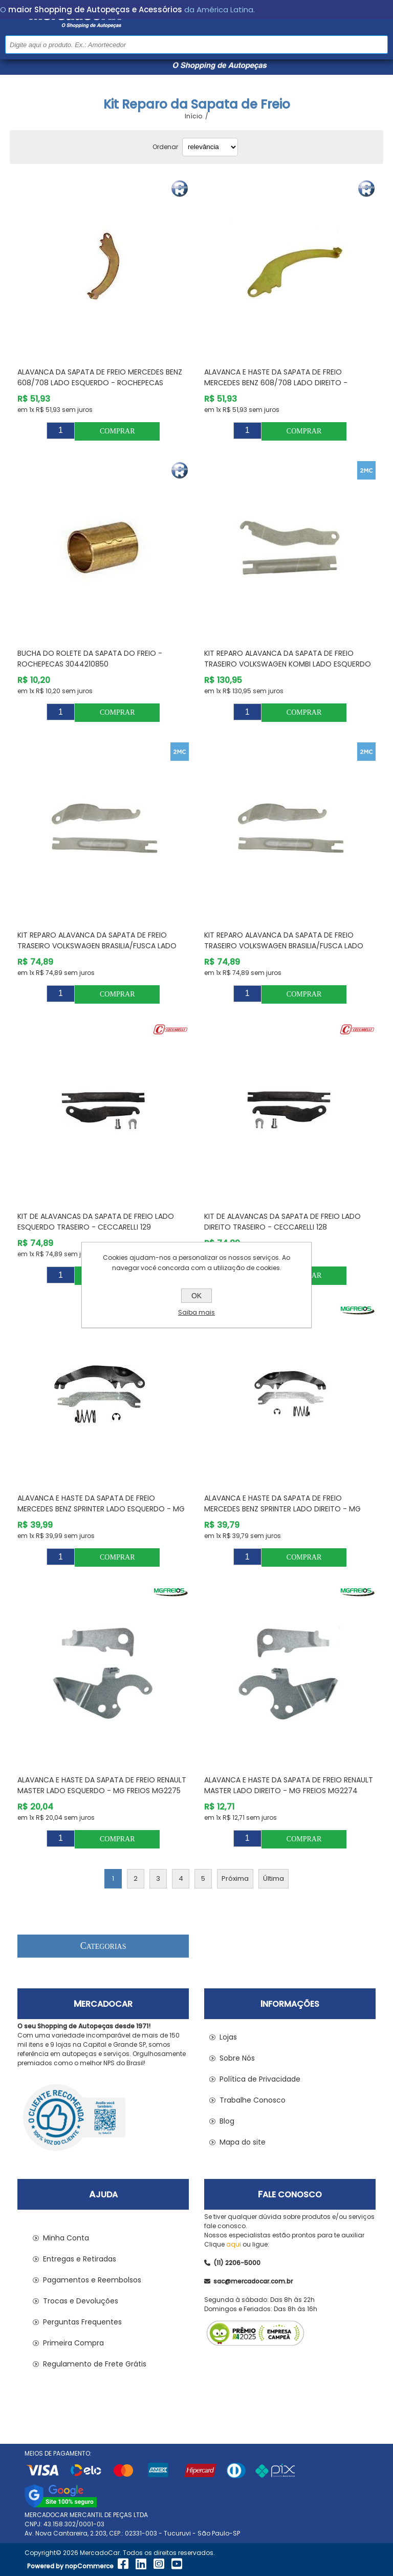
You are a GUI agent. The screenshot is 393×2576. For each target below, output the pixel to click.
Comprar (117, 431)
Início (193, 116)
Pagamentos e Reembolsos (92, 2280)
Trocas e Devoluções (80, 2301)
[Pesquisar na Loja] (196, 44)
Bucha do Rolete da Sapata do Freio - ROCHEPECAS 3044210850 (89, 658)
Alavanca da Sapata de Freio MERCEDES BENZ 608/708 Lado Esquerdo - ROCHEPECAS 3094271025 (99, 383)
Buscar (379, 44)
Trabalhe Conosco (253, 2100)
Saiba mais (196, 1312)
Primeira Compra (73, 2343)
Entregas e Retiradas (79, 2259)
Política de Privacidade (260, 2079)
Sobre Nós (237, 2058)
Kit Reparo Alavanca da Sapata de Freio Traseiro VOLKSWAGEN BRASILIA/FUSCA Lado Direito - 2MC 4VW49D (283, 946)
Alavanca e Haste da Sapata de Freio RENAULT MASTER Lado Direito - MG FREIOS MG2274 (288, 1785)
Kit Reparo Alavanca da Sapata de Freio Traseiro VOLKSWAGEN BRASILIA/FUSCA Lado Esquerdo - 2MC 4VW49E (97, 946)
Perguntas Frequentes (82, 2322)
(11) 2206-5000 (232, 2262)
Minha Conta (66, 2238)
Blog (227, 2121)
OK (196, 1296)
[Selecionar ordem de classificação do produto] (210, 147)
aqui (233, 2244)
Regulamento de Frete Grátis (94, 2364)
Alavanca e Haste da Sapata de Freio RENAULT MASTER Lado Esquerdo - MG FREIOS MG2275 (101, 1785)
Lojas (228, 2037)
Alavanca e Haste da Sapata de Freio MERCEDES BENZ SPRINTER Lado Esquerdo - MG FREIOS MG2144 (101, 1509)
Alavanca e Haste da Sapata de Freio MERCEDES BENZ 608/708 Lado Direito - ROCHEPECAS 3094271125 (275, 383)
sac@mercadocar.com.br (248, 2281)
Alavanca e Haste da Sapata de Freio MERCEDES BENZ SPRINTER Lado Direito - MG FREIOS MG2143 (282, 1509)
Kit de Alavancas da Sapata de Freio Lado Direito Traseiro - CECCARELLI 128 (282, 1221)
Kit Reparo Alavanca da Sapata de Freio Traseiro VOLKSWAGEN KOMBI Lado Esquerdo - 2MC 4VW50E (287, 664)
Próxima (235, 1878)
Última (273, 1878)
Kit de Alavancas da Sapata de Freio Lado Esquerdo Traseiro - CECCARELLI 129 (95, 1221)
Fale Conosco (290, 2194)
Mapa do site (243, 2142)
